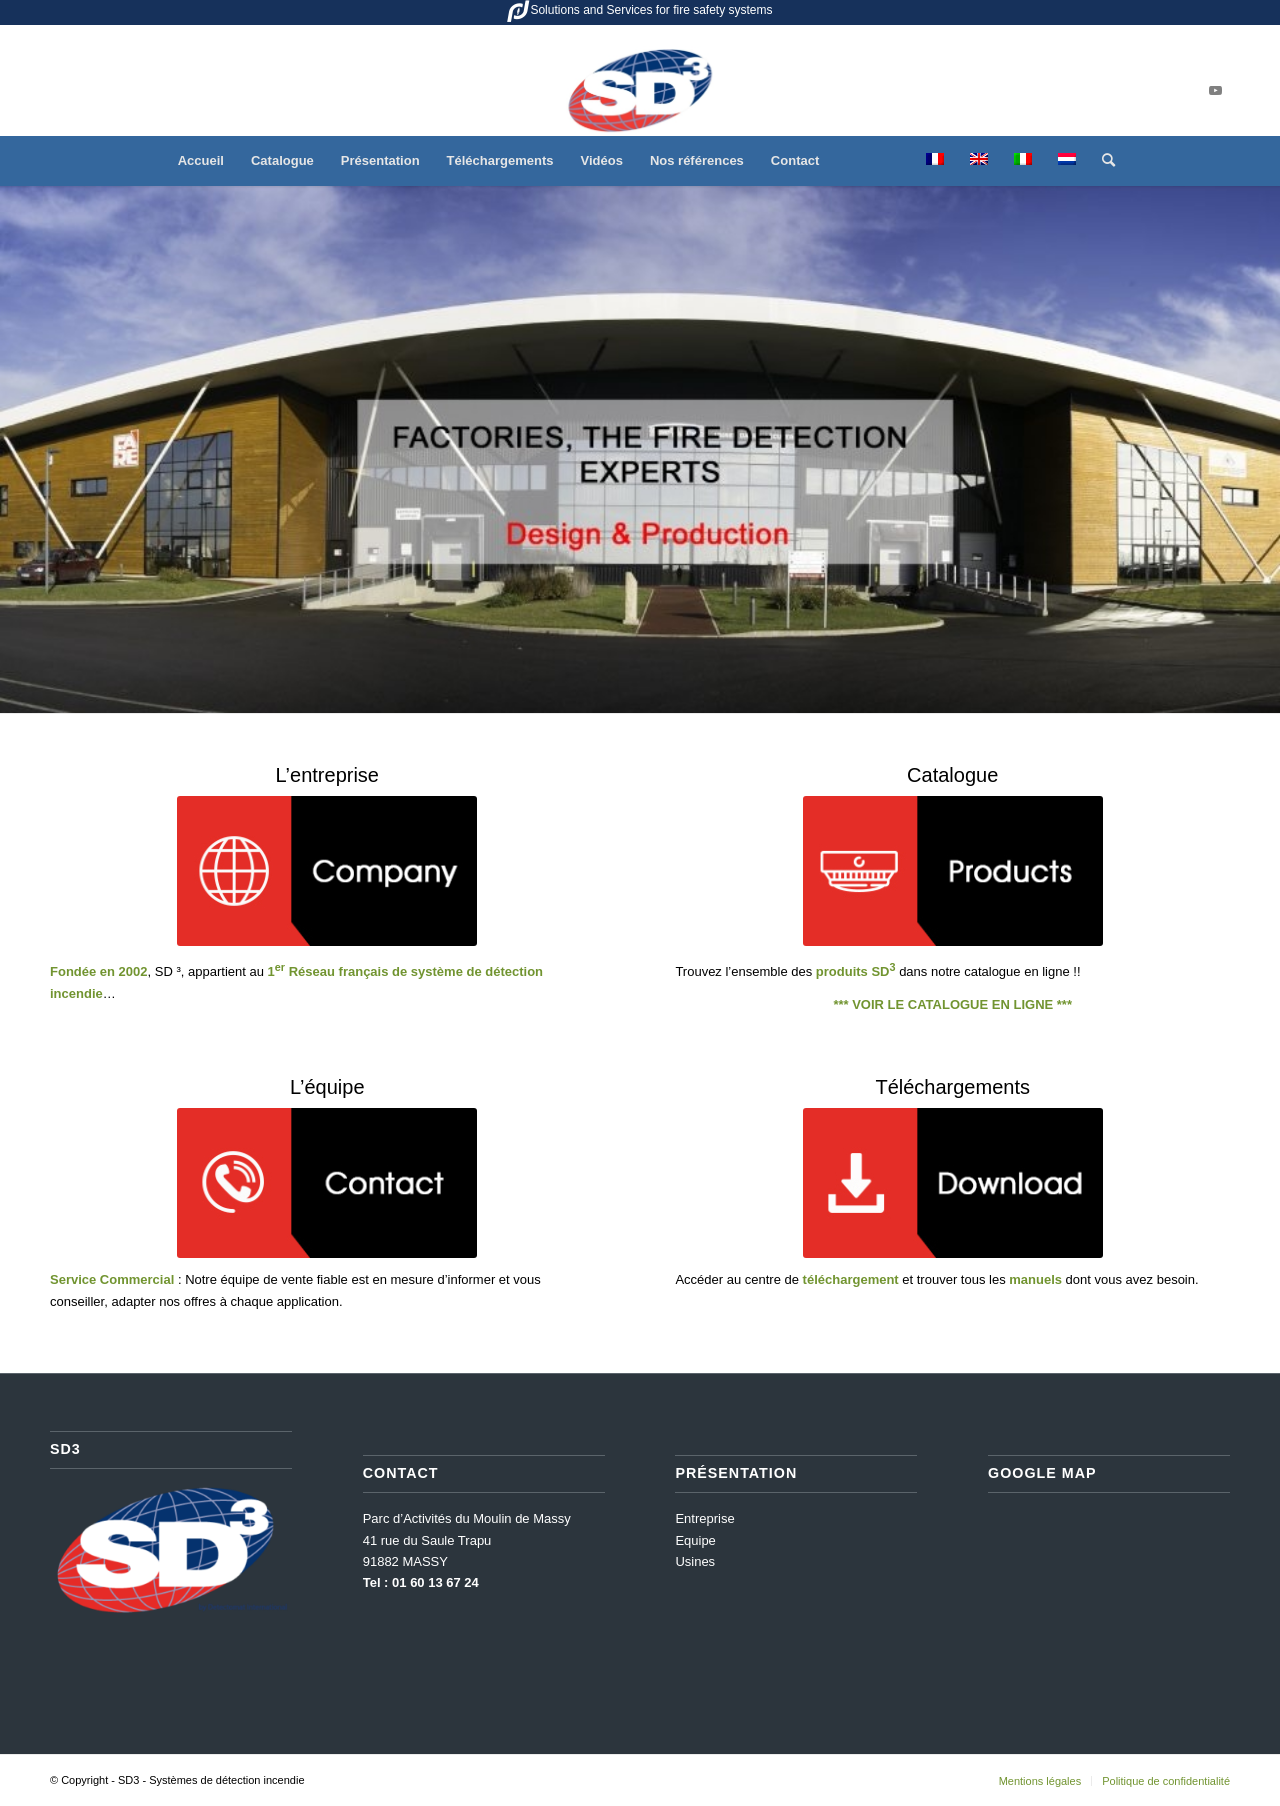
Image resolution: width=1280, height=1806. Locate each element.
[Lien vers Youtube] (1215, 91)
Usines (695, 1561)
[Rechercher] (1102, 161)
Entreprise (704, 1518)
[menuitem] (201, 161)
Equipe (695, 1540)
